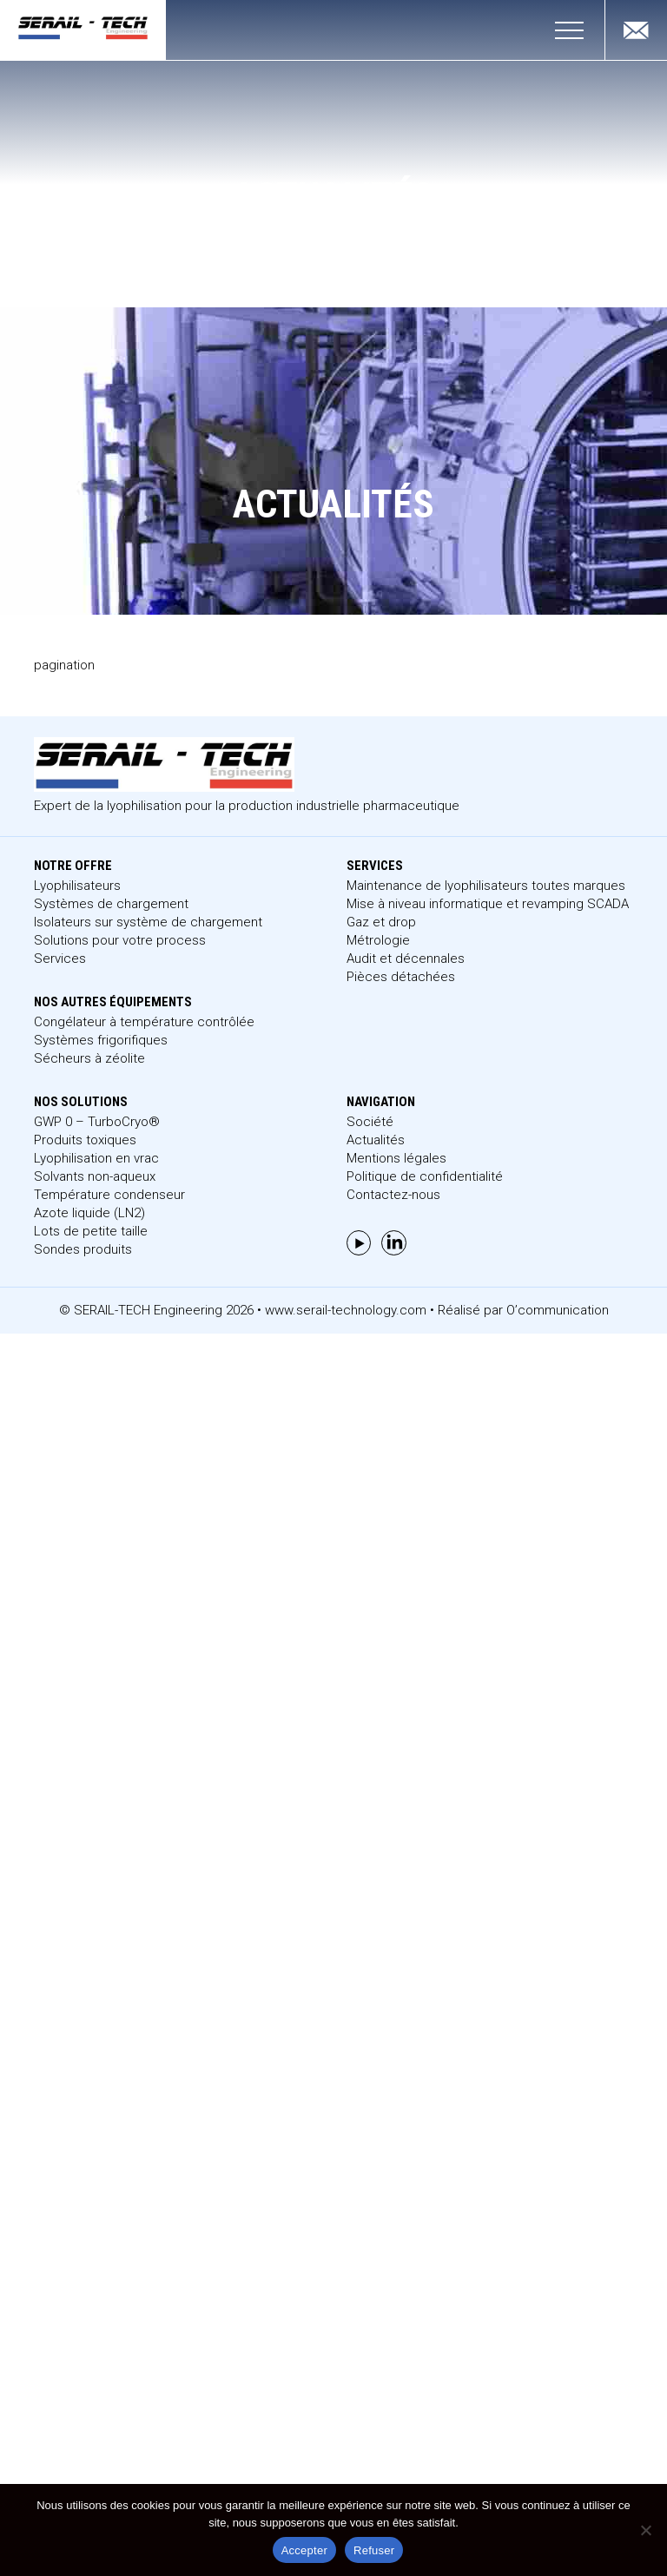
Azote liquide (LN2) (89, 1213)
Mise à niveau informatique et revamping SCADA (488, 904)
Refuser (373, 2550)
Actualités (376, 1140)
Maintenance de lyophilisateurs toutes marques (486, 885)
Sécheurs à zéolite (89, 1058)
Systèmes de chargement (111, 904)
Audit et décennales (406, 958)
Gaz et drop (381, 922)
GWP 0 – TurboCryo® (97, 1122)
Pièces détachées (401, 977)
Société (370, 1122)
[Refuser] (645, 2530)
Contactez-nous (393, 1194)
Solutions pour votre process (120, 940)
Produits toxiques (85, 1140)
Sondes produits (83, 1249)
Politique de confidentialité (425, 1176)
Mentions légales (396, 1158)
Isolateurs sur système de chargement (148, 922)
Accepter (304, 2550)
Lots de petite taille (91, 1231)
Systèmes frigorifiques (101, 1040)
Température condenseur (109, 1194)
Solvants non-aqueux (94, 1176)
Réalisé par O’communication (523, 1310)
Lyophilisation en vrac (96, 1158)
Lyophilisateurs (77, 885)
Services (60, 958)
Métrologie (378, 940)
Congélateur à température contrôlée (144, 1022)
